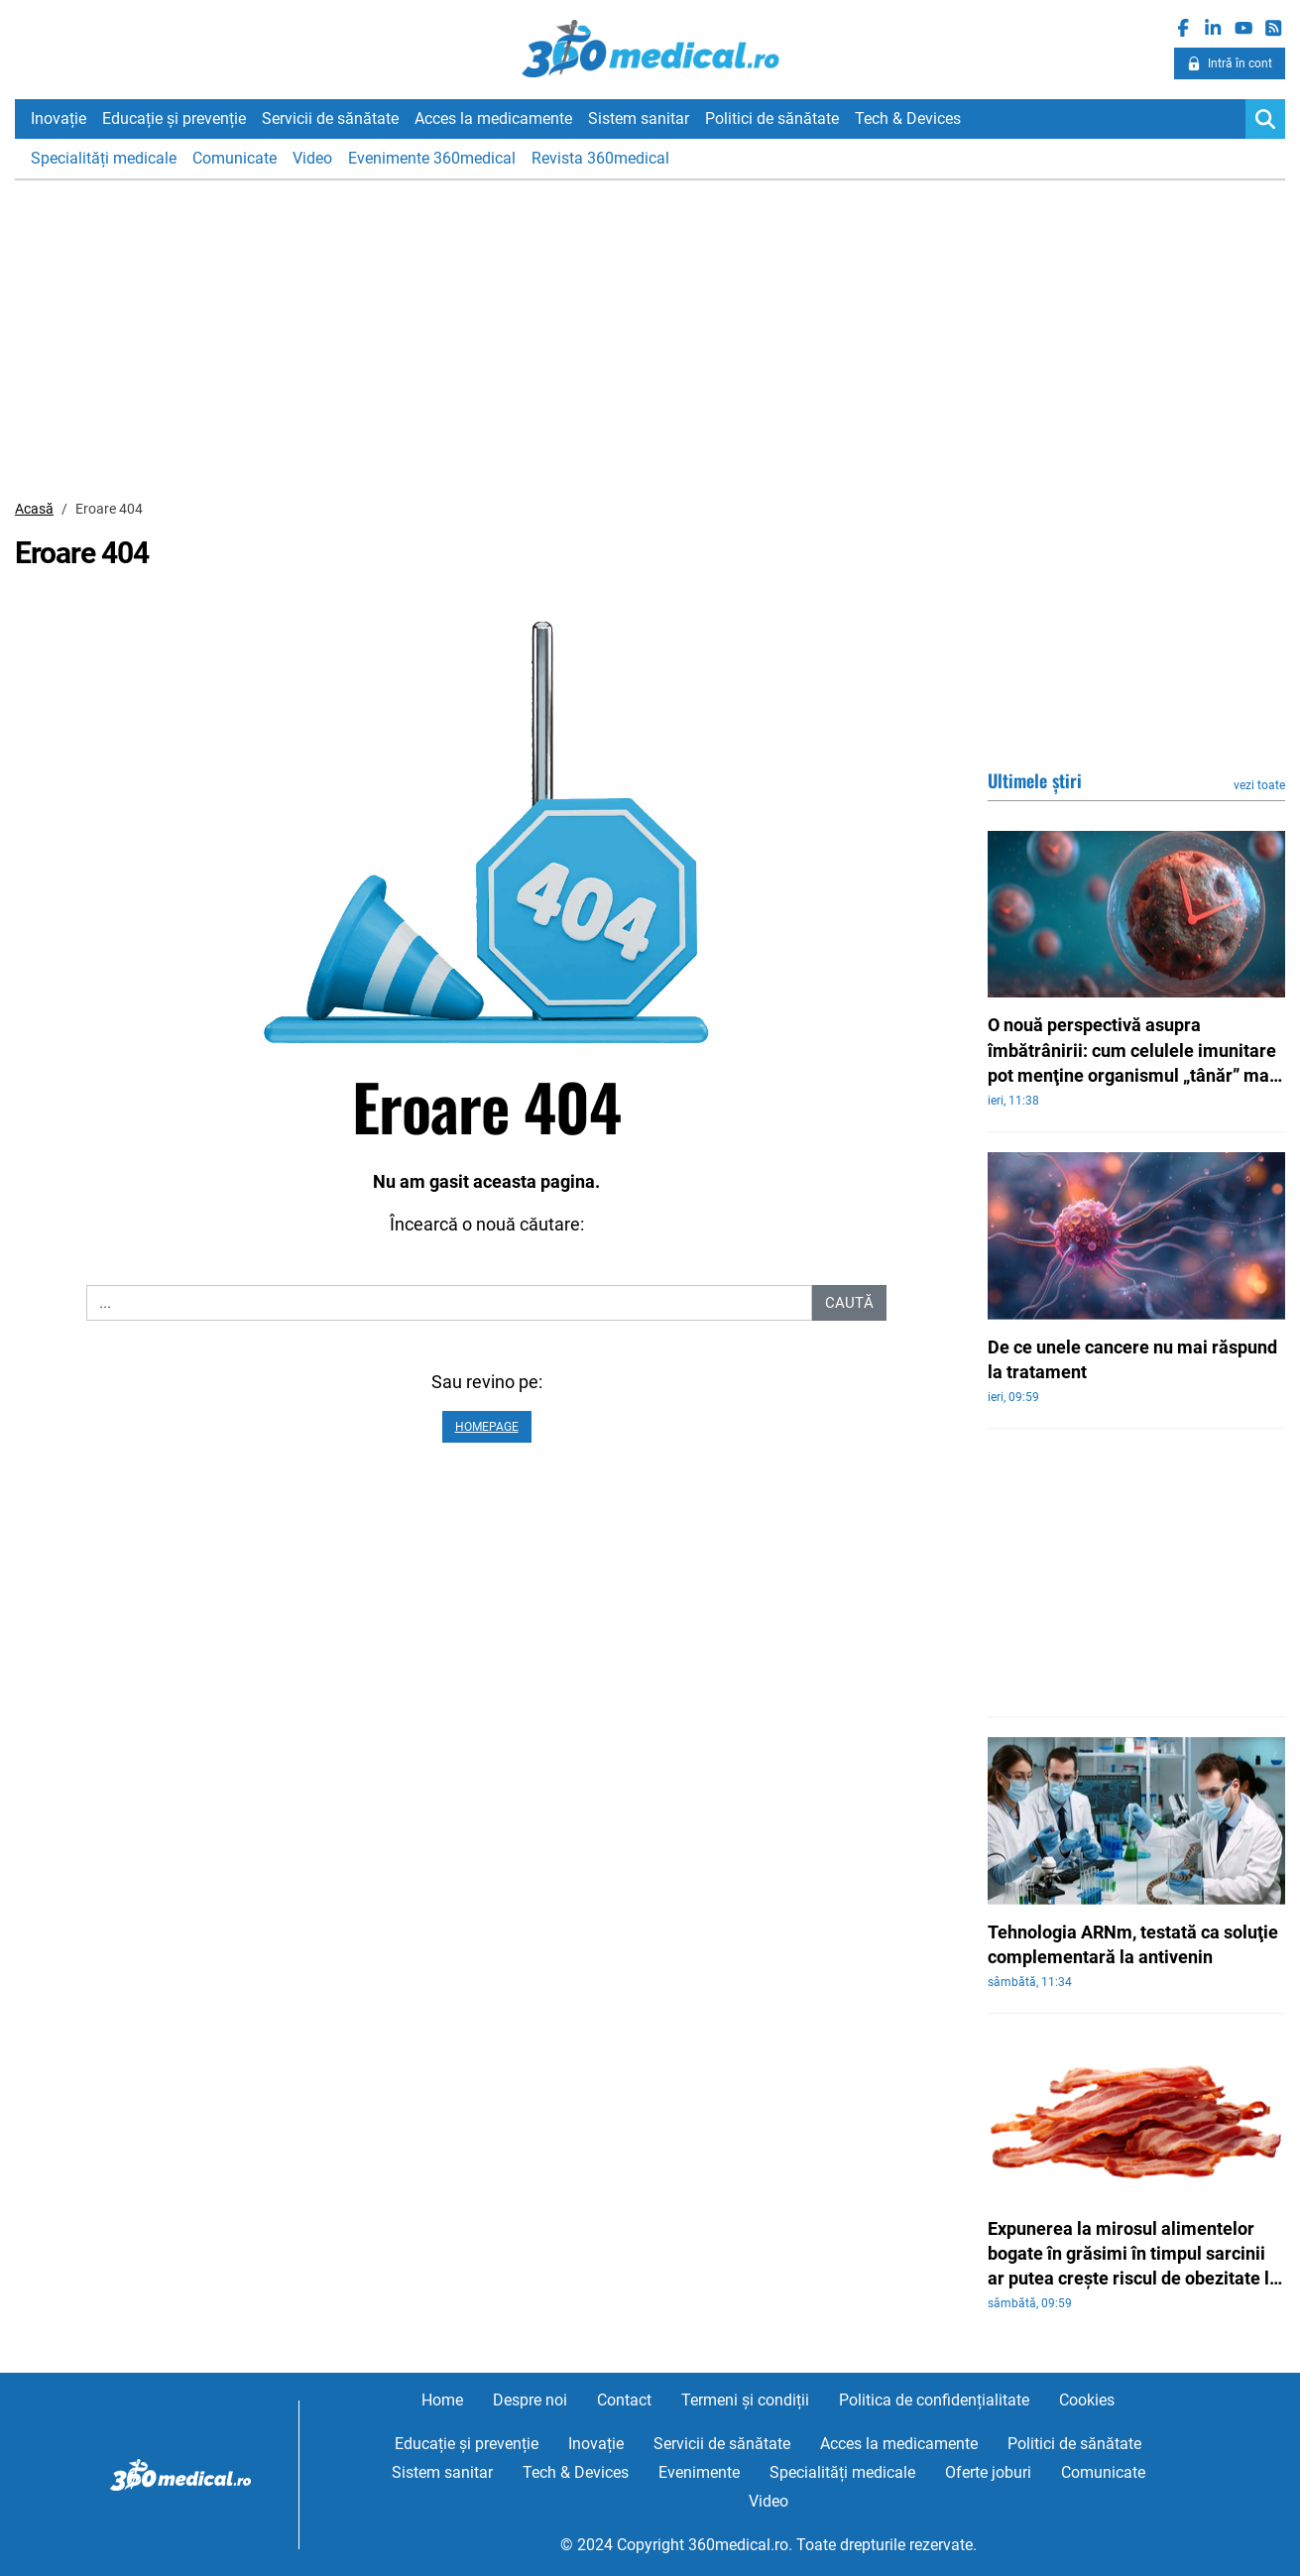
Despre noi (530, 2400)
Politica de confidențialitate (934, 2400)
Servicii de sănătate (330, 118)
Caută (849, 1303)
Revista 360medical (600, 158)
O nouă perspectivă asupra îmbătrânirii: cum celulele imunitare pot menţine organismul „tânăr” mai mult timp (1132, 1051)
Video (312, 158)
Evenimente (699, 2472)
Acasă (34, 509)
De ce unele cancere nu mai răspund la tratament (1132, 1359)
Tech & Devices (908, 118)
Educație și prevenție (174, 118)
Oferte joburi (988, 2472)
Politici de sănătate (772, 118)
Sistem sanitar (638, 118)
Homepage (487, 1427)
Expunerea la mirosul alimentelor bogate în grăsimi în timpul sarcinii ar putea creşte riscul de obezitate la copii (1133, 2254)
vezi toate (1259, 785)
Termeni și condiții (745, 2400)
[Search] (1265, 119)
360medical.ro (650, 48)
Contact (624, 2400)
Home (442, 2400)
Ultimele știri (1035, 780)
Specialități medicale (104, 158)
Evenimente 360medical (432, 158)
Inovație (58, 118)
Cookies (1087, 2400)
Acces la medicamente (493, 118)
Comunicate (234, 158)
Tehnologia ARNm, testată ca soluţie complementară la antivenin (1133, 1944)
